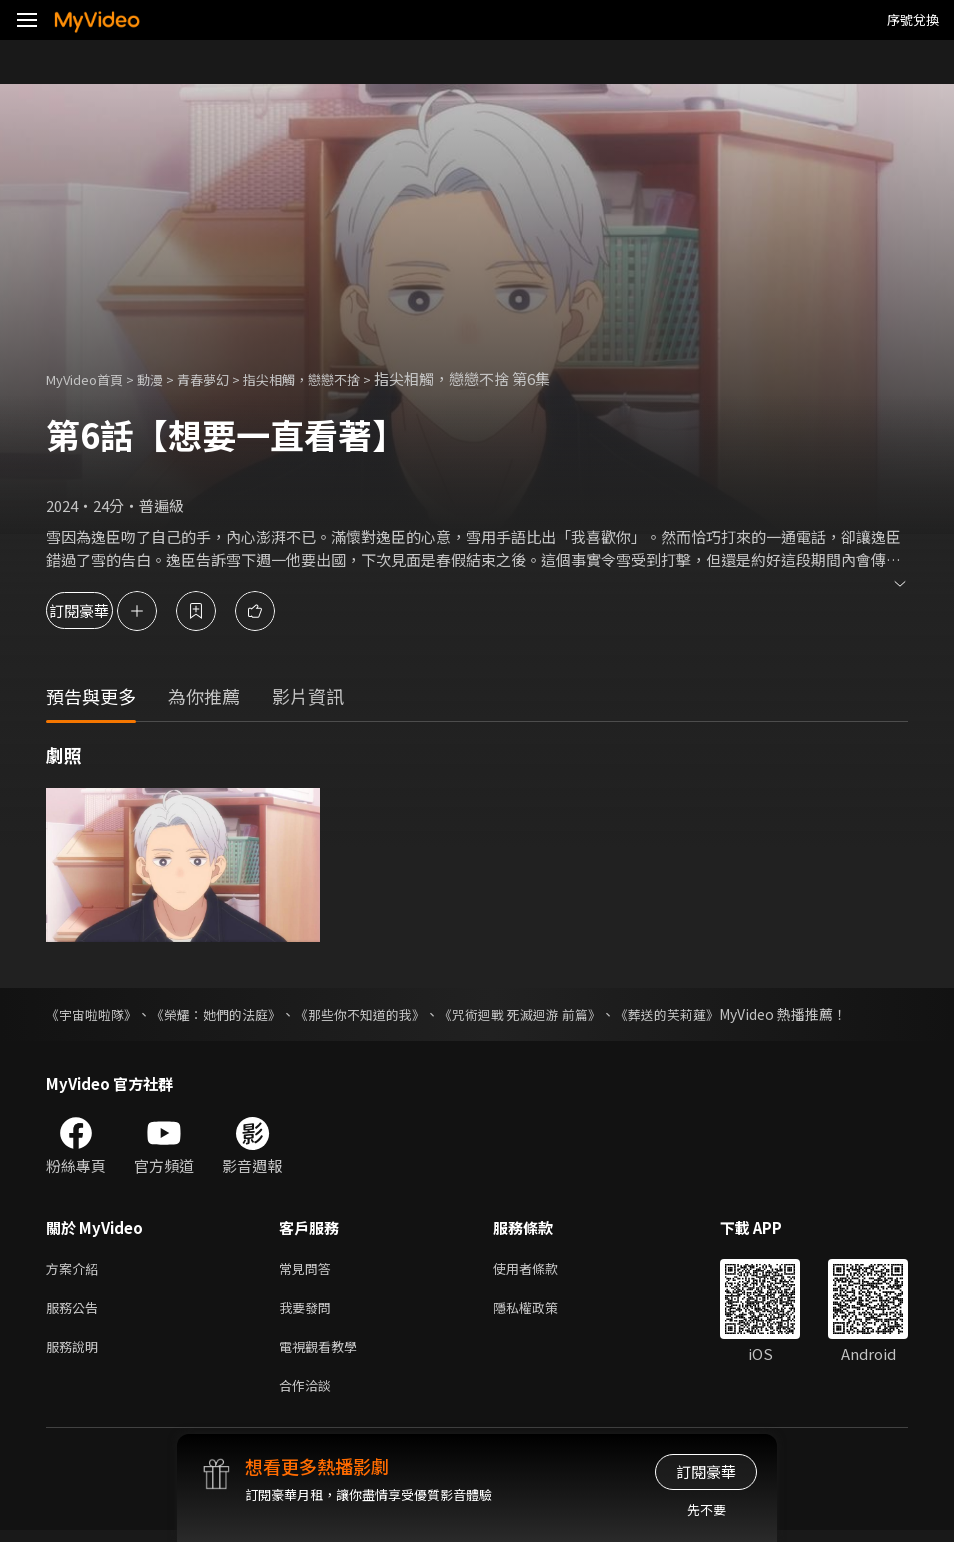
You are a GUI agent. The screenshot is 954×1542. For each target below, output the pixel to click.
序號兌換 (913, 19)
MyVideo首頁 (91, 378)
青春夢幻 (225, 378)
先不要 (706, 1509)
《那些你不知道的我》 (382, 1014)
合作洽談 (309, 1395)
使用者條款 (542, 1269)
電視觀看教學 (324, 1353)
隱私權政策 (542, 1311)
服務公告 (76, 1311)
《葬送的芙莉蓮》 (710, 1014)
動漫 (166, 378)
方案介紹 (76, 1269)
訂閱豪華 (101, 610)
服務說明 (76, 1353)
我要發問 (309, 1311)
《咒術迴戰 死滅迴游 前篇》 (553, 1014)
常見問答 (309, 1269)
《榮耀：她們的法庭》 (228, 1014)
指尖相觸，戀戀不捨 (336, 378)
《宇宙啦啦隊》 (95, 1014)
